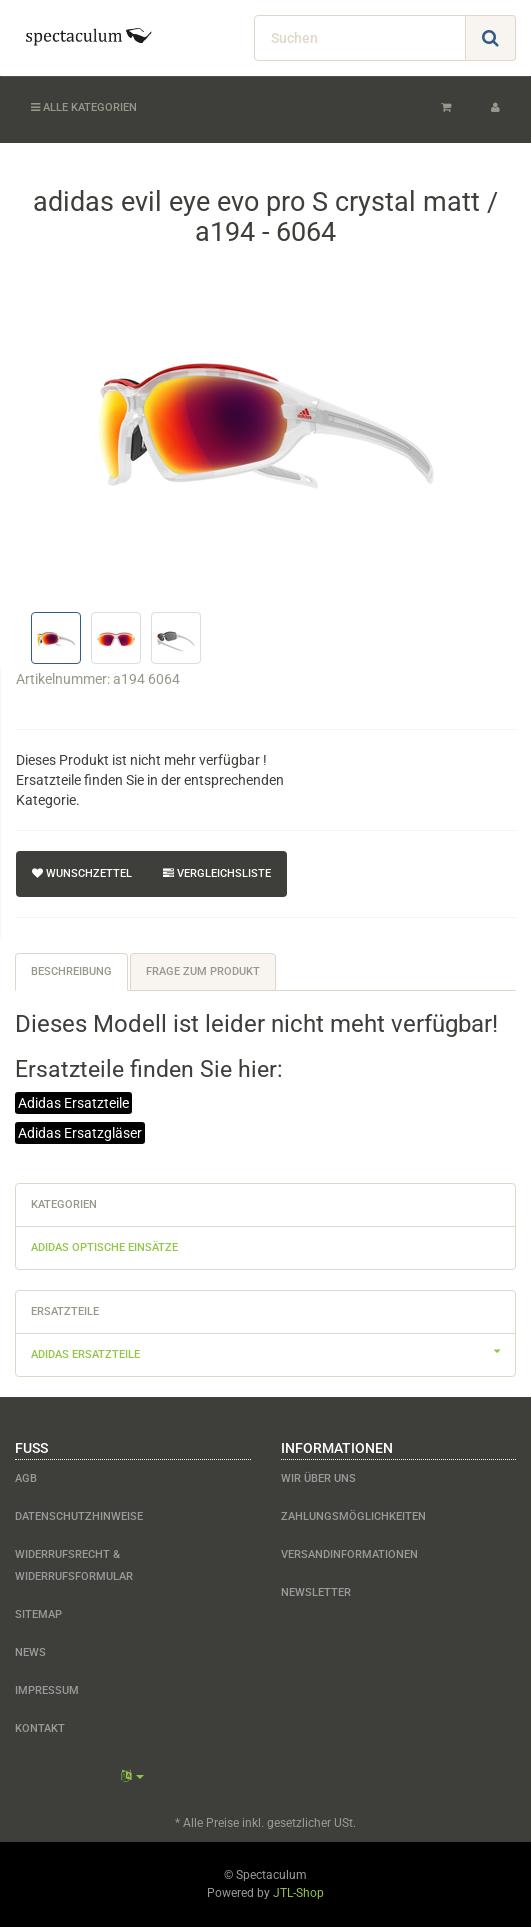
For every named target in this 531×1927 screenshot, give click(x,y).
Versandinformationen (349, 1554)
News (30, 1652)
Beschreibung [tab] (71, 971)
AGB (26, 1478)
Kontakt (40, 1728)
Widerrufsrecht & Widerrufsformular (74, 1565)
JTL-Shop (298, 1893)
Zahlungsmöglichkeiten (353, 1516)
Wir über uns (318, 1478)
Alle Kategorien (84, 107)
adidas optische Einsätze (104, 1247)
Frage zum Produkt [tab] (203, 971)
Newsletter (316, 1592)
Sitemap (38, 1614)
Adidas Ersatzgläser (80, 1133)
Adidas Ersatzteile (73, 1103)
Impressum (47, 1690)
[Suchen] (360, 38)
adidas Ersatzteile (273, 1352)
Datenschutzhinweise (79, 1516)
